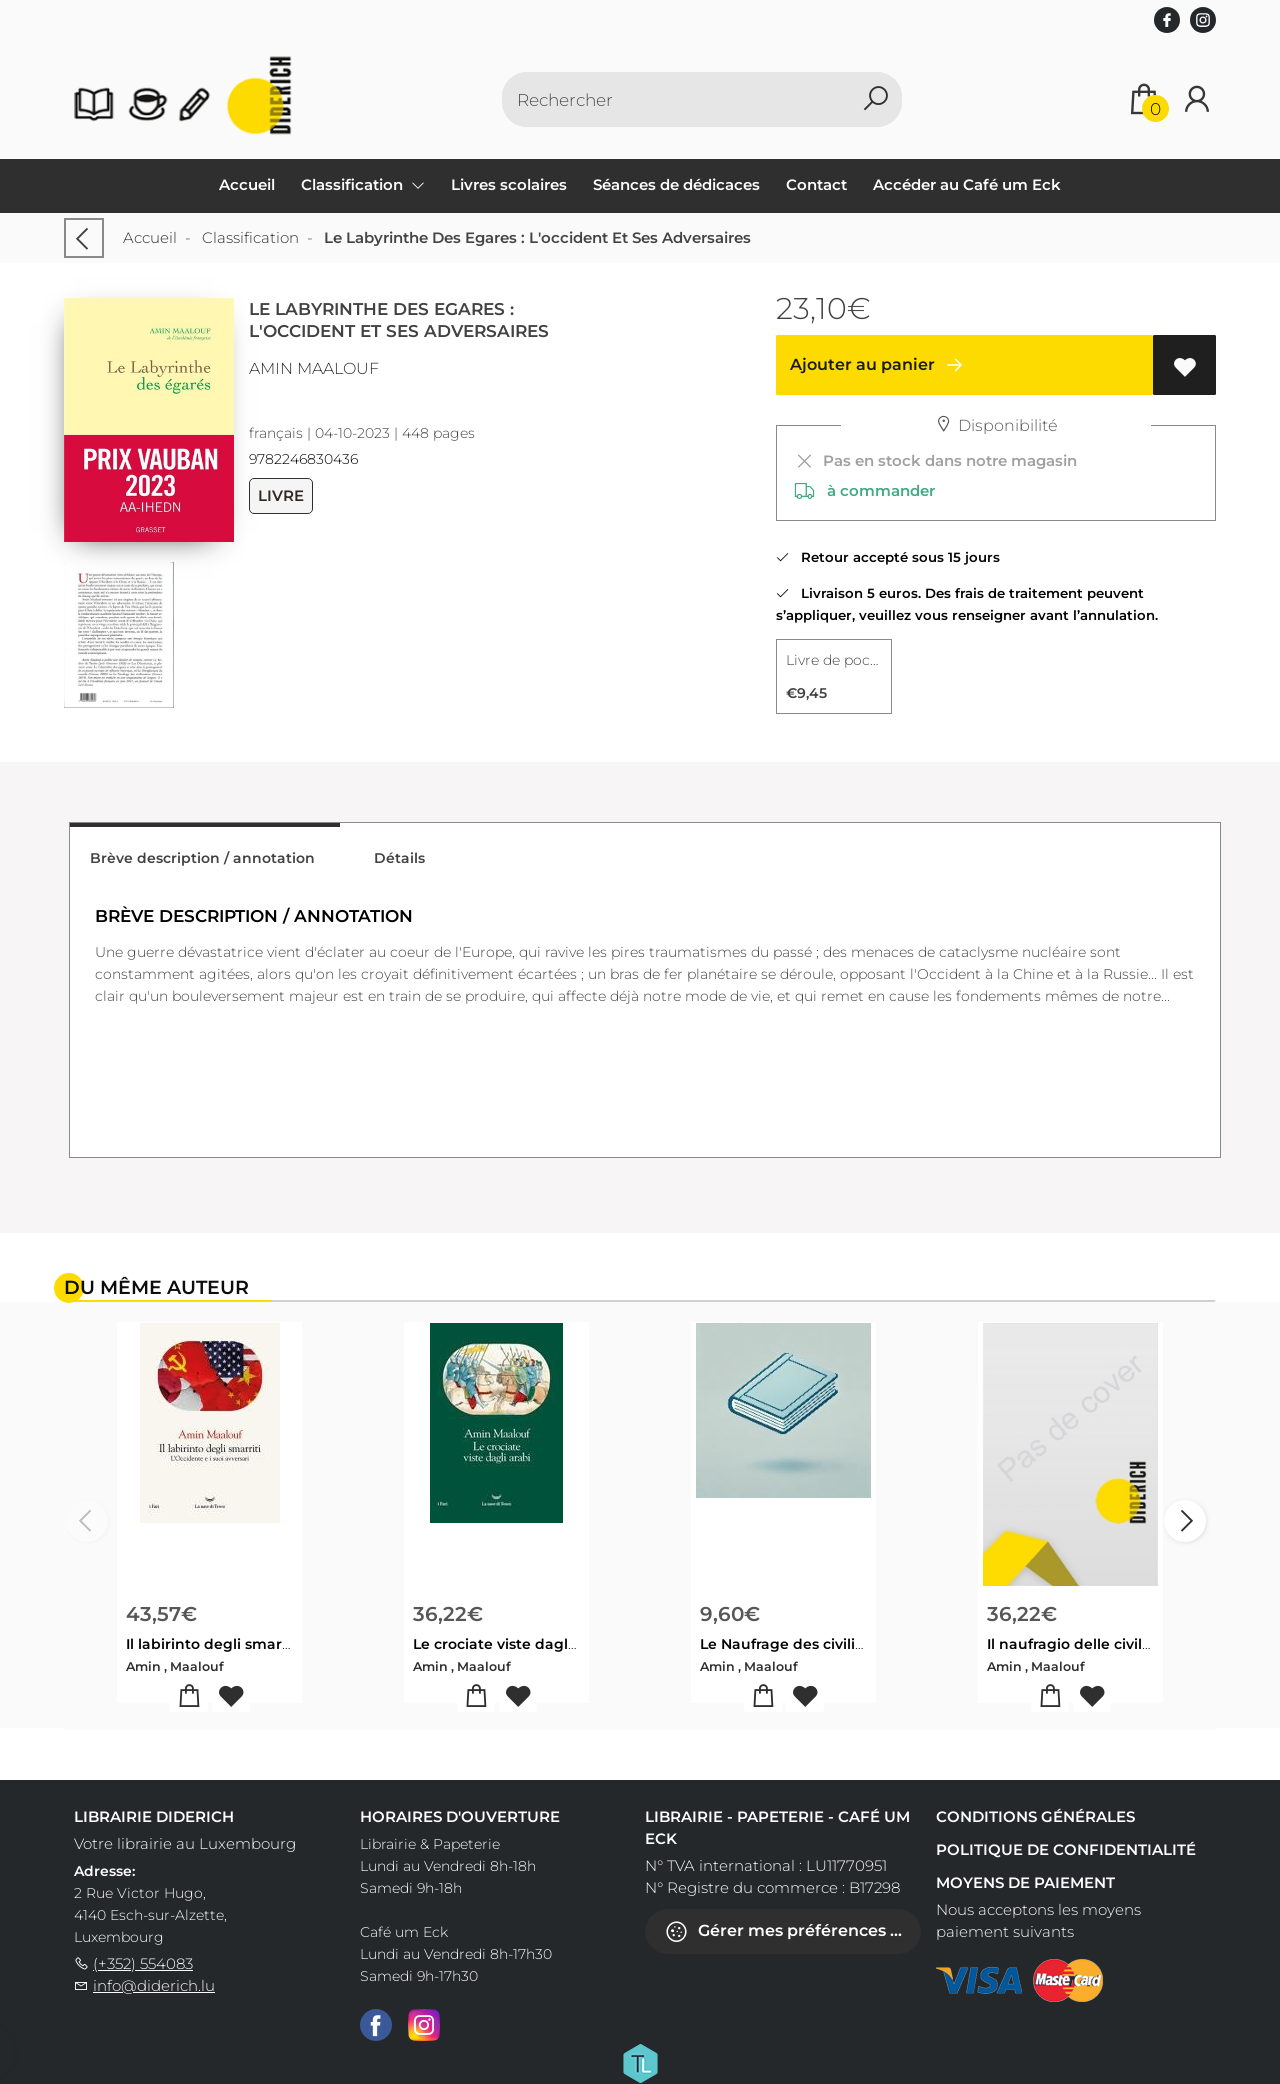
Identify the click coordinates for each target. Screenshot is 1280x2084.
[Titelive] (640, 2062)
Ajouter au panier (880, 365)
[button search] (875, 99)
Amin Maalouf (314, 368)
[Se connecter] (1197, 99)
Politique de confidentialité (1066, 1849)
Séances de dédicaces (676, 184)
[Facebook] (376, 2024)
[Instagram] (424, 2024)
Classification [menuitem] (354, 184)
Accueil (247, 184)
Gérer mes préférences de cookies (792, 1931)
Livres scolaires (509, 184)
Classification (250, 237)
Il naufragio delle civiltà (1072, 1644)
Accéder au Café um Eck (967, 184)
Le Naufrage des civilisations (803, 1644)
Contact (816, 184)
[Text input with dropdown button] (679, 99)
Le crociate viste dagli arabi (513, 1644)
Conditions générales (1035, 1816)
